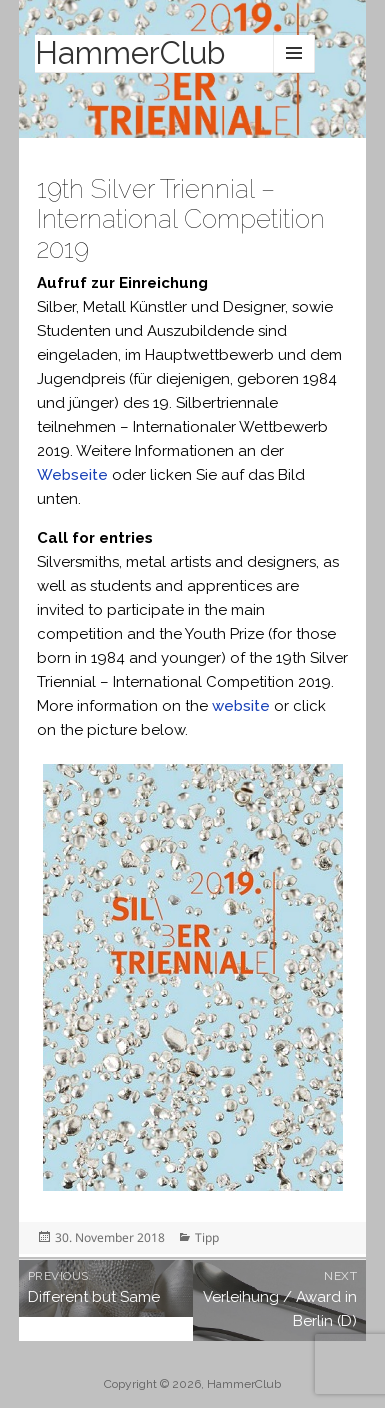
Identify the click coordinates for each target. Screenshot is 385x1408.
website (241, 706)
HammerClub (130, 53)
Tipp (207, 1237)
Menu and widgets (294, 53)
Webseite (72, 475)
